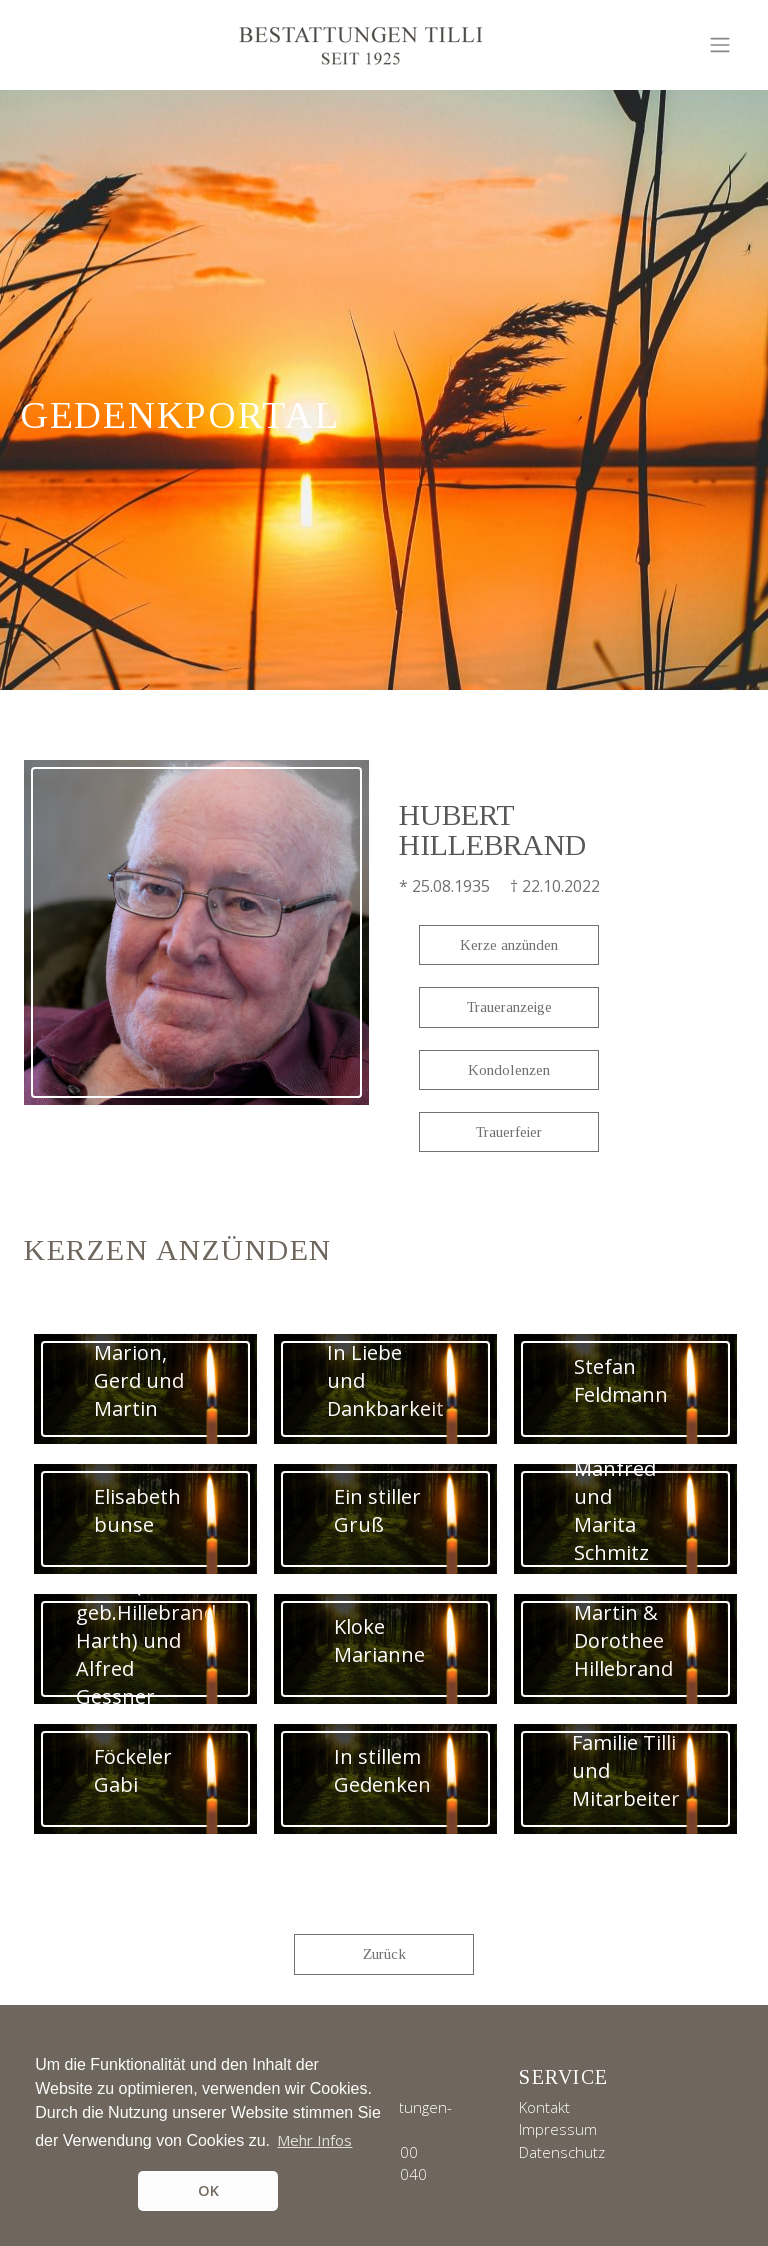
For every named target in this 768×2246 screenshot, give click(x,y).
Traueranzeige (509, 1007)
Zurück (384, 1954)
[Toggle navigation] (720, 45)
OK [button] (208, 2190)
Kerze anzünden (509, 945)
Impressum (558, 2129)
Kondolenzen (509, 1070)
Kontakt (544, 2107)
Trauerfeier (509, 1132)
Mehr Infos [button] (314, 2140)
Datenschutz (562, 2152)
